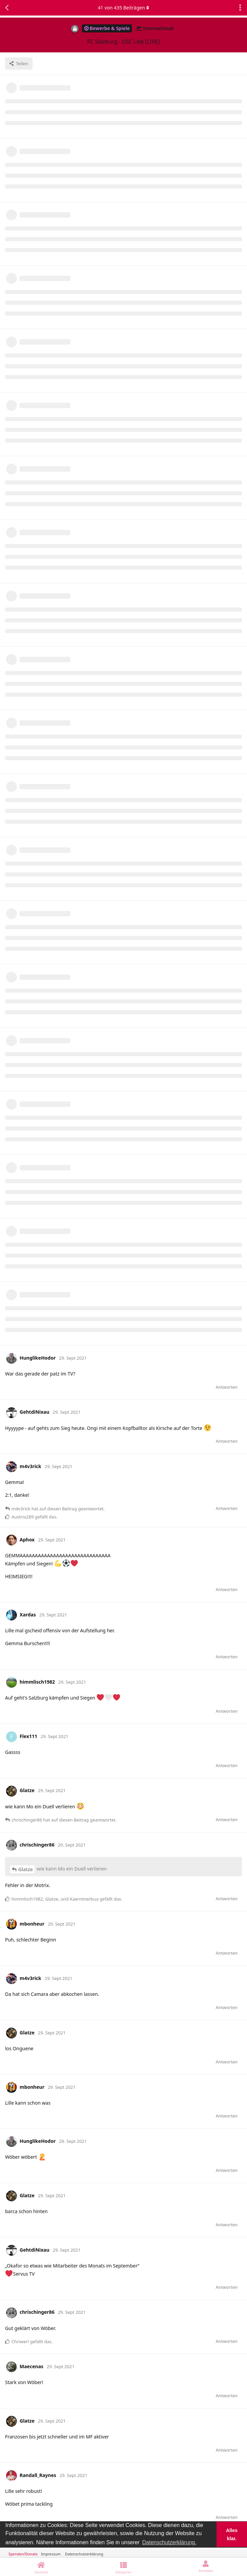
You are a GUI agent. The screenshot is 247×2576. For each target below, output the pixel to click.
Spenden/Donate (23, 2553)
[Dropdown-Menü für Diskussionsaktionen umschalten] (240, 8)
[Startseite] (41, 2567)
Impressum (51, 2553)
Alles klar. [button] (232, 2534)
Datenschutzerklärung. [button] (169, 2542)
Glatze (25, 1869)
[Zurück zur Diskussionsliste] (7, 8)
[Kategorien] (123, 2567)
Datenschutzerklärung (84, 2553)
